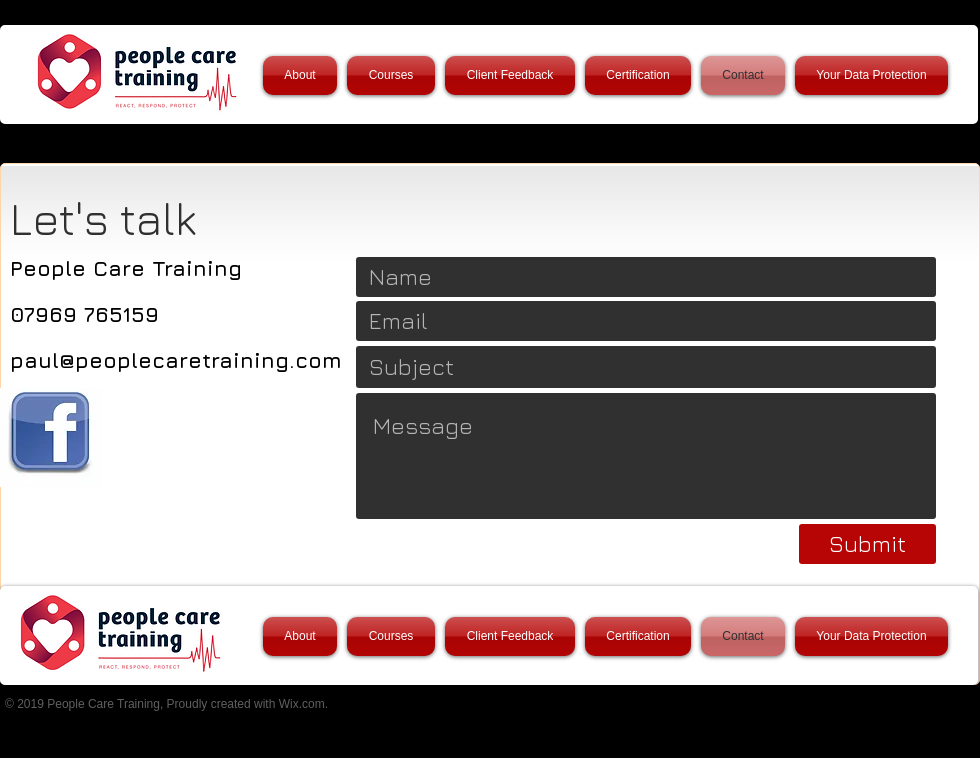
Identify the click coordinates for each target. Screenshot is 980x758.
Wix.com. (303, 704)
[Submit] (867, 544)
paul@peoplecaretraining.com (176, 360)
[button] (391, 75)
